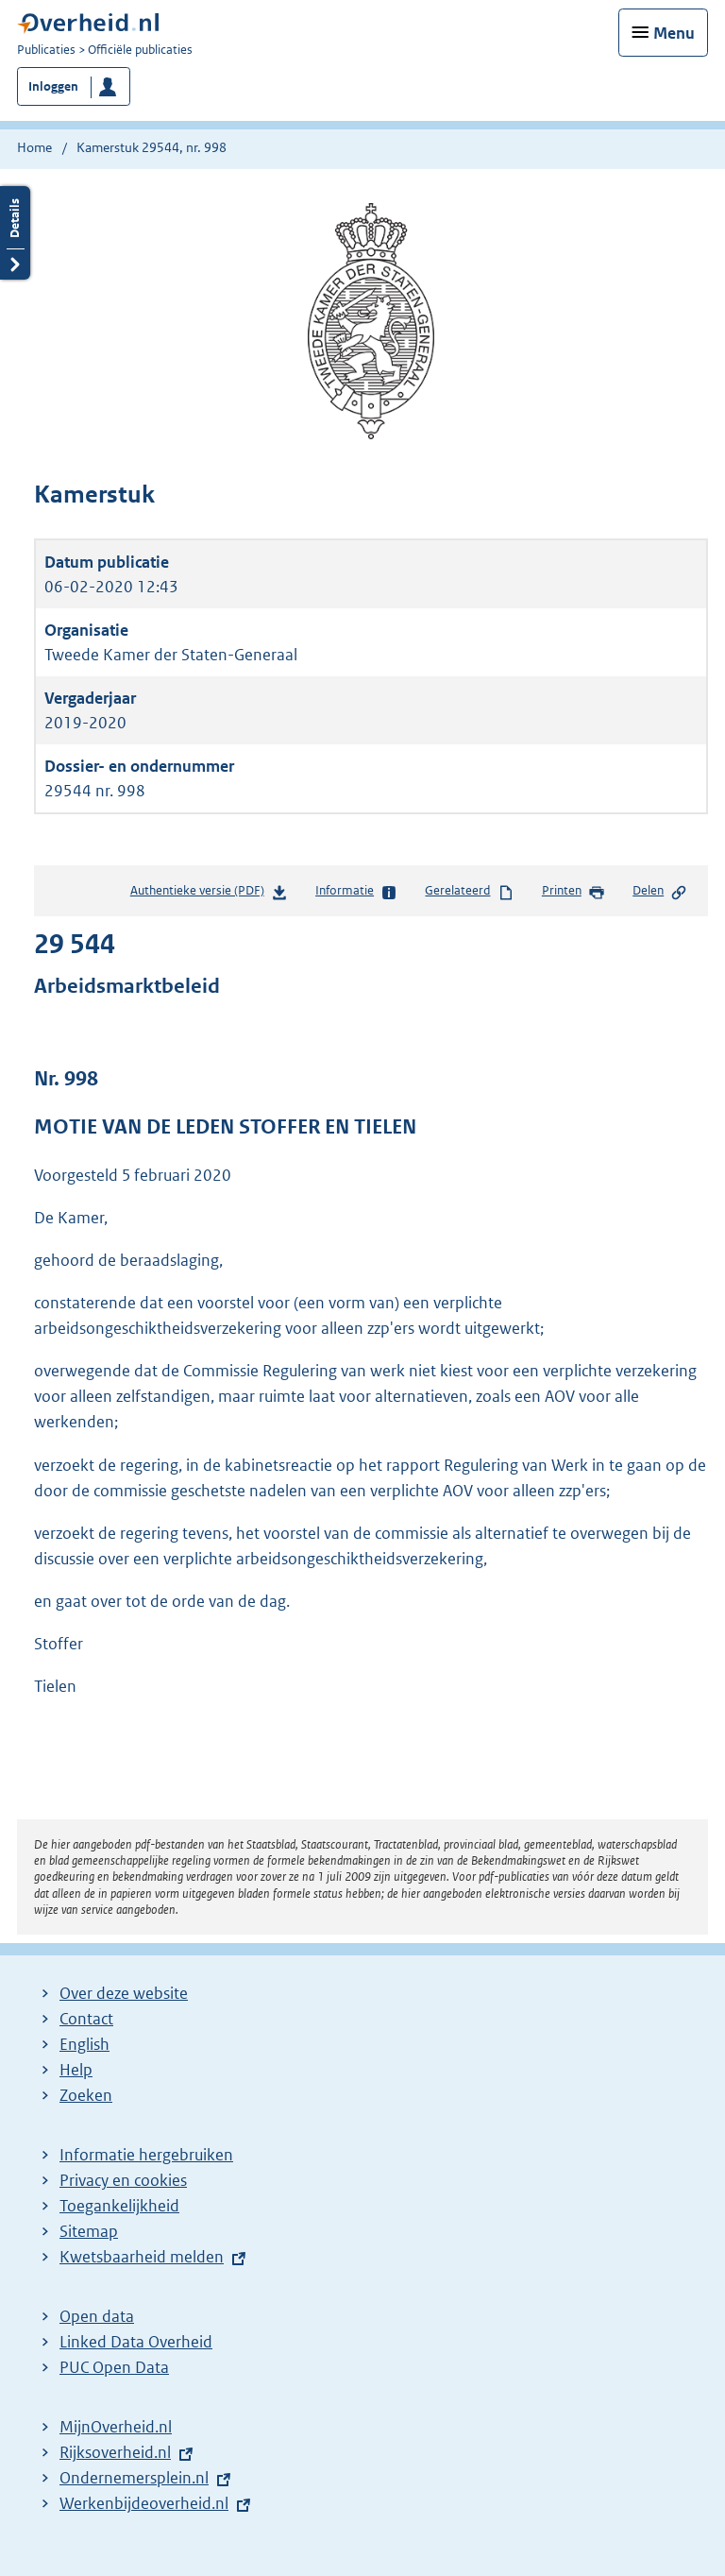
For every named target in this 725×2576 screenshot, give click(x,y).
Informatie (356, 891)
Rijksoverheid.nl (115, 2452)
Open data (96, 2316)
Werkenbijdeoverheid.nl (143, 2503)
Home (34, 147)
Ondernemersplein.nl (134, 2477)
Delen (659, 891)
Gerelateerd (469, 891)
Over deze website (123, 1993)
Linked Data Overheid (135, 2341)
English (84, 2044)
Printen (573, 891)
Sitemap (88, 2231)
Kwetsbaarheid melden (141, 2256)
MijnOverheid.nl (115, 2426)
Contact (86, 2018)
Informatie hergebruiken (146, 2154)
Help (76, 2069)
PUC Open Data (114, 2367)
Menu (674, 33)
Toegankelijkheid (119, 2205)
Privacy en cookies (123, 2180)
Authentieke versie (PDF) (209, 894)
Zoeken (85, 2095)
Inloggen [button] (53, 86)
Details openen (15, 233)
